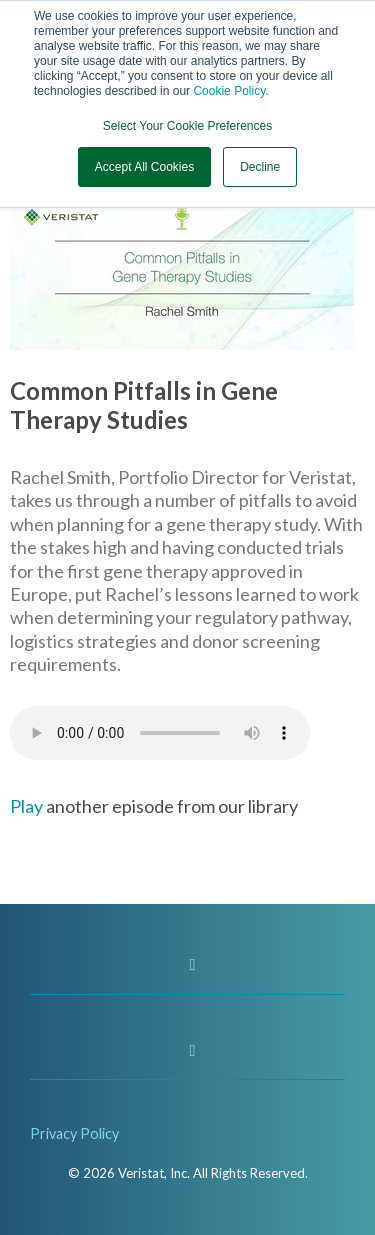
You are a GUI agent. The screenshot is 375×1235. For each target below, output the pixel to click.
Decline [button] (260, 167)
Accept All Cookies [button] (144, 167)
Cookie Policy (229, 91)
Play (26, 806)
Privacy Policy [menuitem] (74, 1133)
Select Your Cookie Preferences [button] (187, 126)
